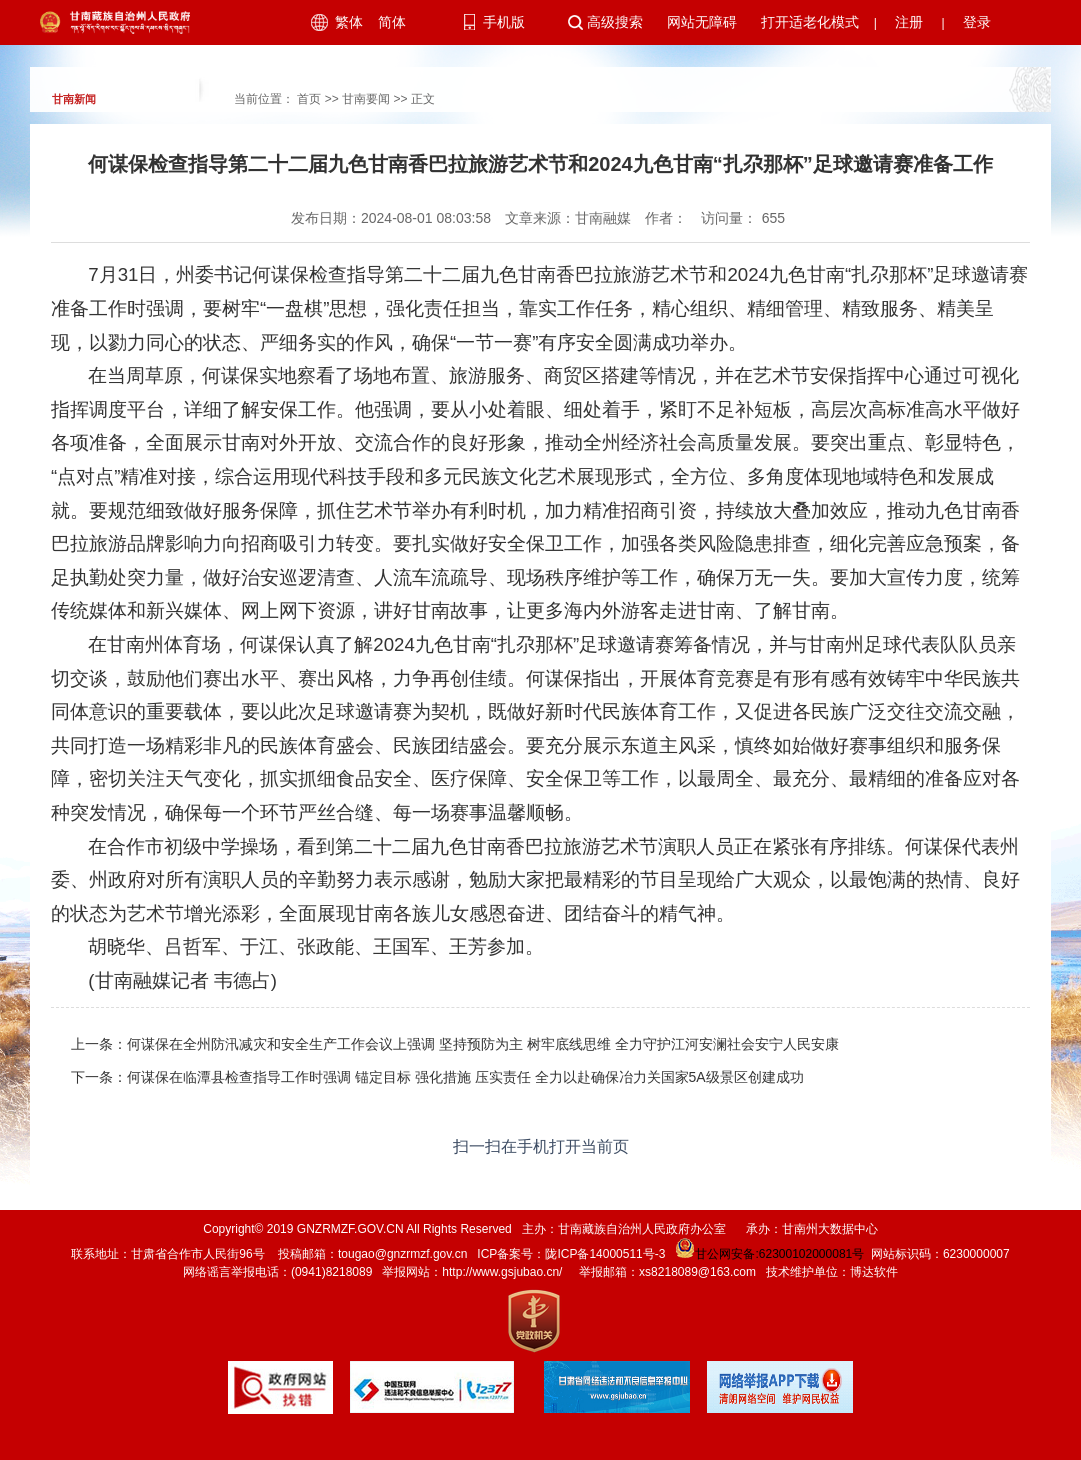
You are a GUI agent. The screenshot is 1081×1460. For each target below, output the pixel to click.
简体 (392, 22)
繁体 (349, 22)
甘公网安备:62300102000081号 (768, 1254)
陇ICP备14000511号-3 (605, 1254)
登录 (977, 22)
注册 (909, 22)
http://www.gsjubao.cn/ (502, 1272)
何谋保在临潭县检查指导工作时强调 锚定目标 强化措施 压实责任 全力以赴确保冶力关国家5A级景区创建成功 (465, 1077)
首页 (309, 99)
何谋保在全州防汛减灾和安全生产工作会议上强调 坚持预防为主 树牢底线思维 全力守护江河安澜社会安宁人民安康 (483, 1044)
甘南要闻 (366, 99)
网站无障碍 (702, 22)
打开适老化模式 (810, 22)
